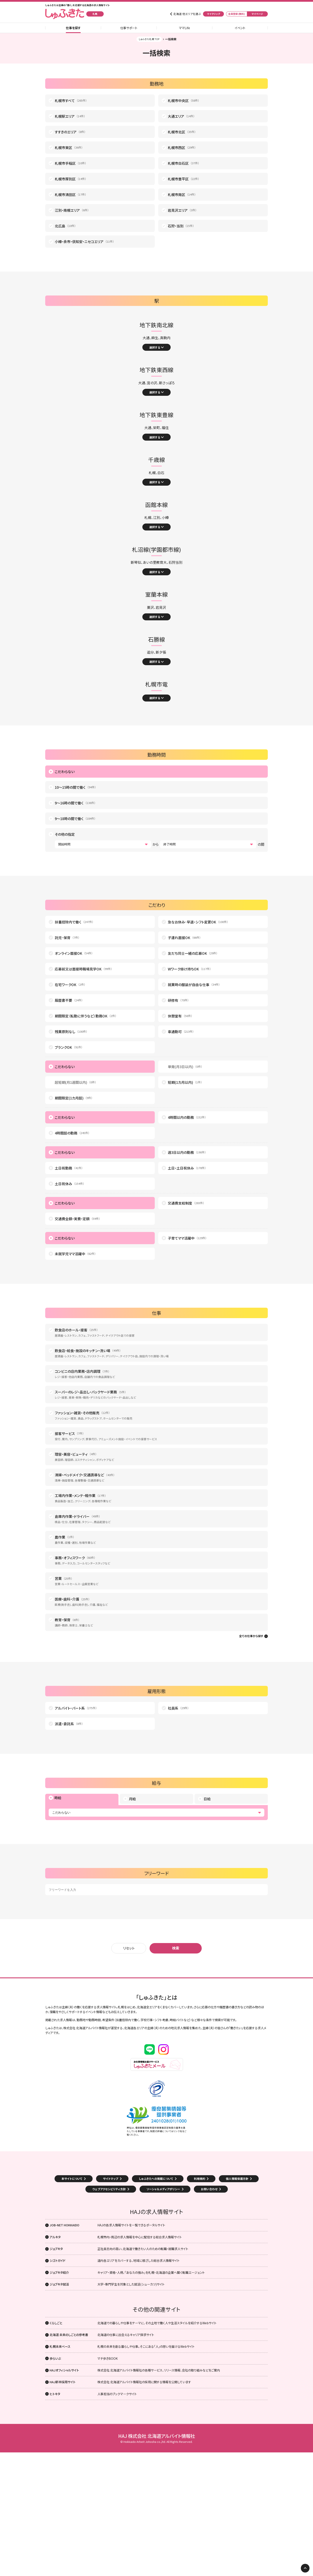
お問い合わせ (209, 2189)
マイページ (257, 13)
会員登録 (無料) (236, 13)
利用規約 (199, 2179)
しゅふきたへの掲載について (156, 2179)
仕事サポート (128, 27)
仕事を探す (73, 27)
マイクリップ (213, 13)
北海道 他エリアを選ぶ (187, 13)
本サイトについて (72, 2179)
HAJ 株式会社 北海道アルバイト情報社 (156, 2436)
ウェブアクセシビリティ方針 (109, 2189)
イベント (240, 27)
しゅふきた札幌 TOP (149, 39)
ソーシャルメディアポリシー (163, 2189)
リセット (129, 1948)
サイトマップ (110, 2179)
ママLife (184, 27)
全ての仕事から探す (251, 1636)
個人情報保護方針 (237, 2179)
